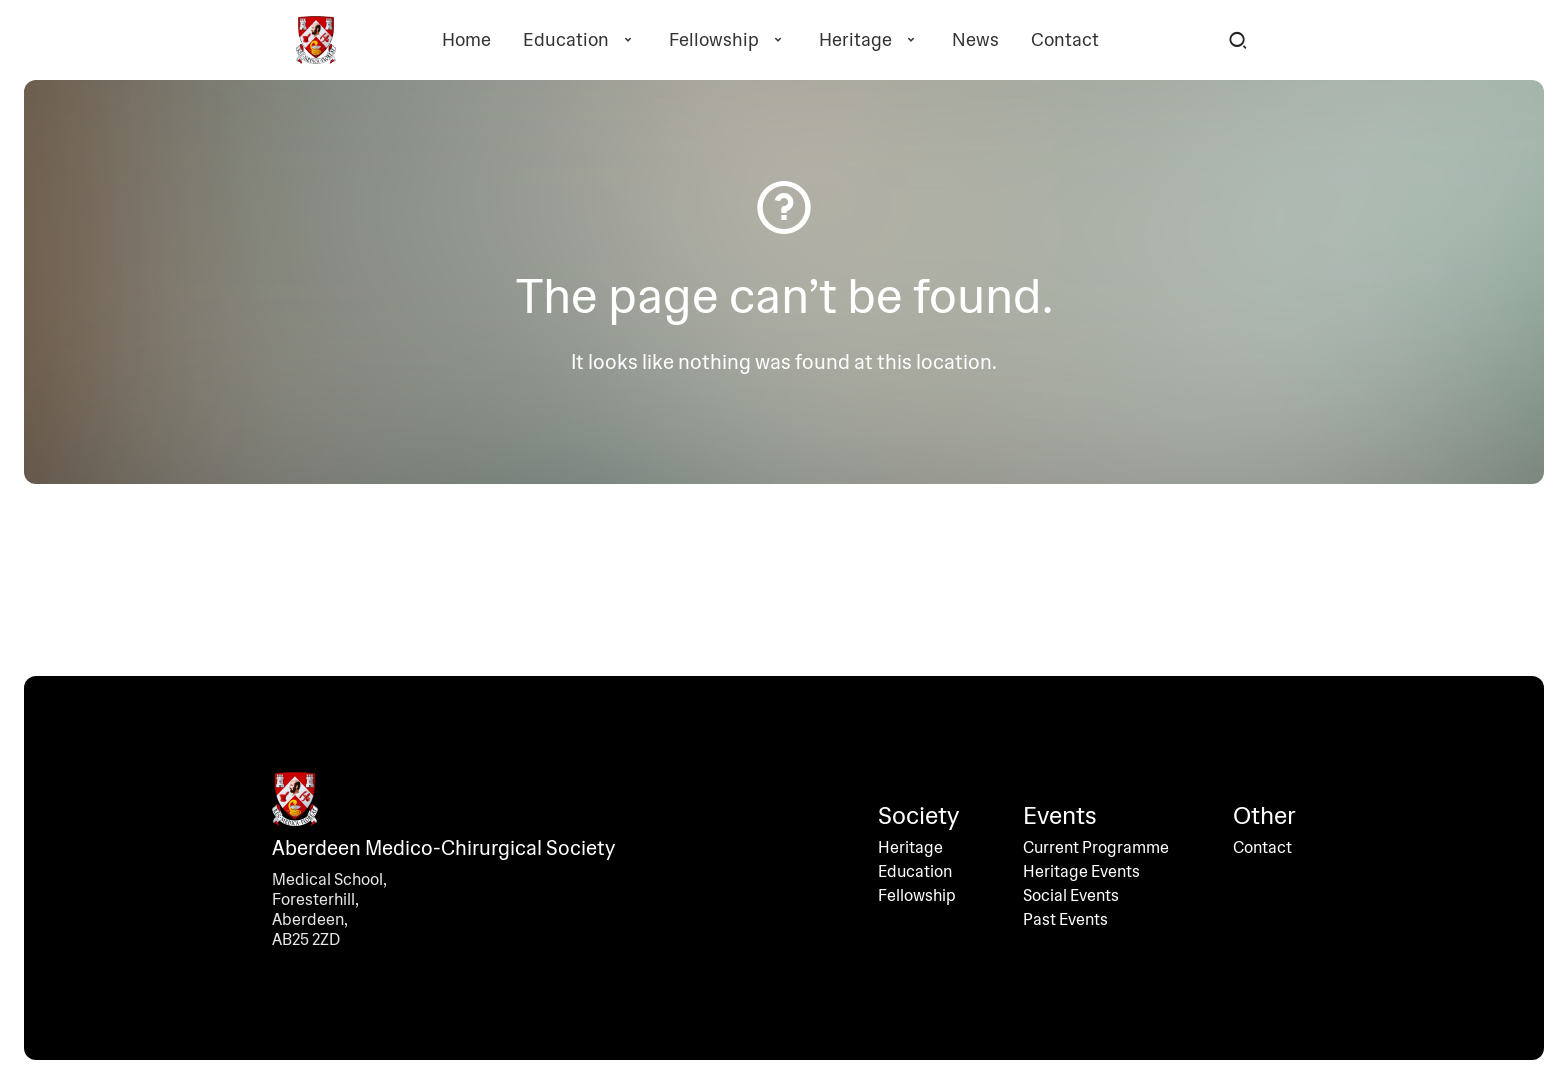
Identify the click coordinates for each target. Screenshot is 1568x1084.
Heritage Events (1081, 872)
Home (466, 40)
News (975, 40)
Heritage (869, 40)
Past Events (1065, 920)
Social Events (1071, 896)
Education (580, 40)
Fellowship (728, 40)
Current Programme (1096, 848)
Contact (1065, 40)
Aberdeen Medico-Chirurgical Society (443, 848)
